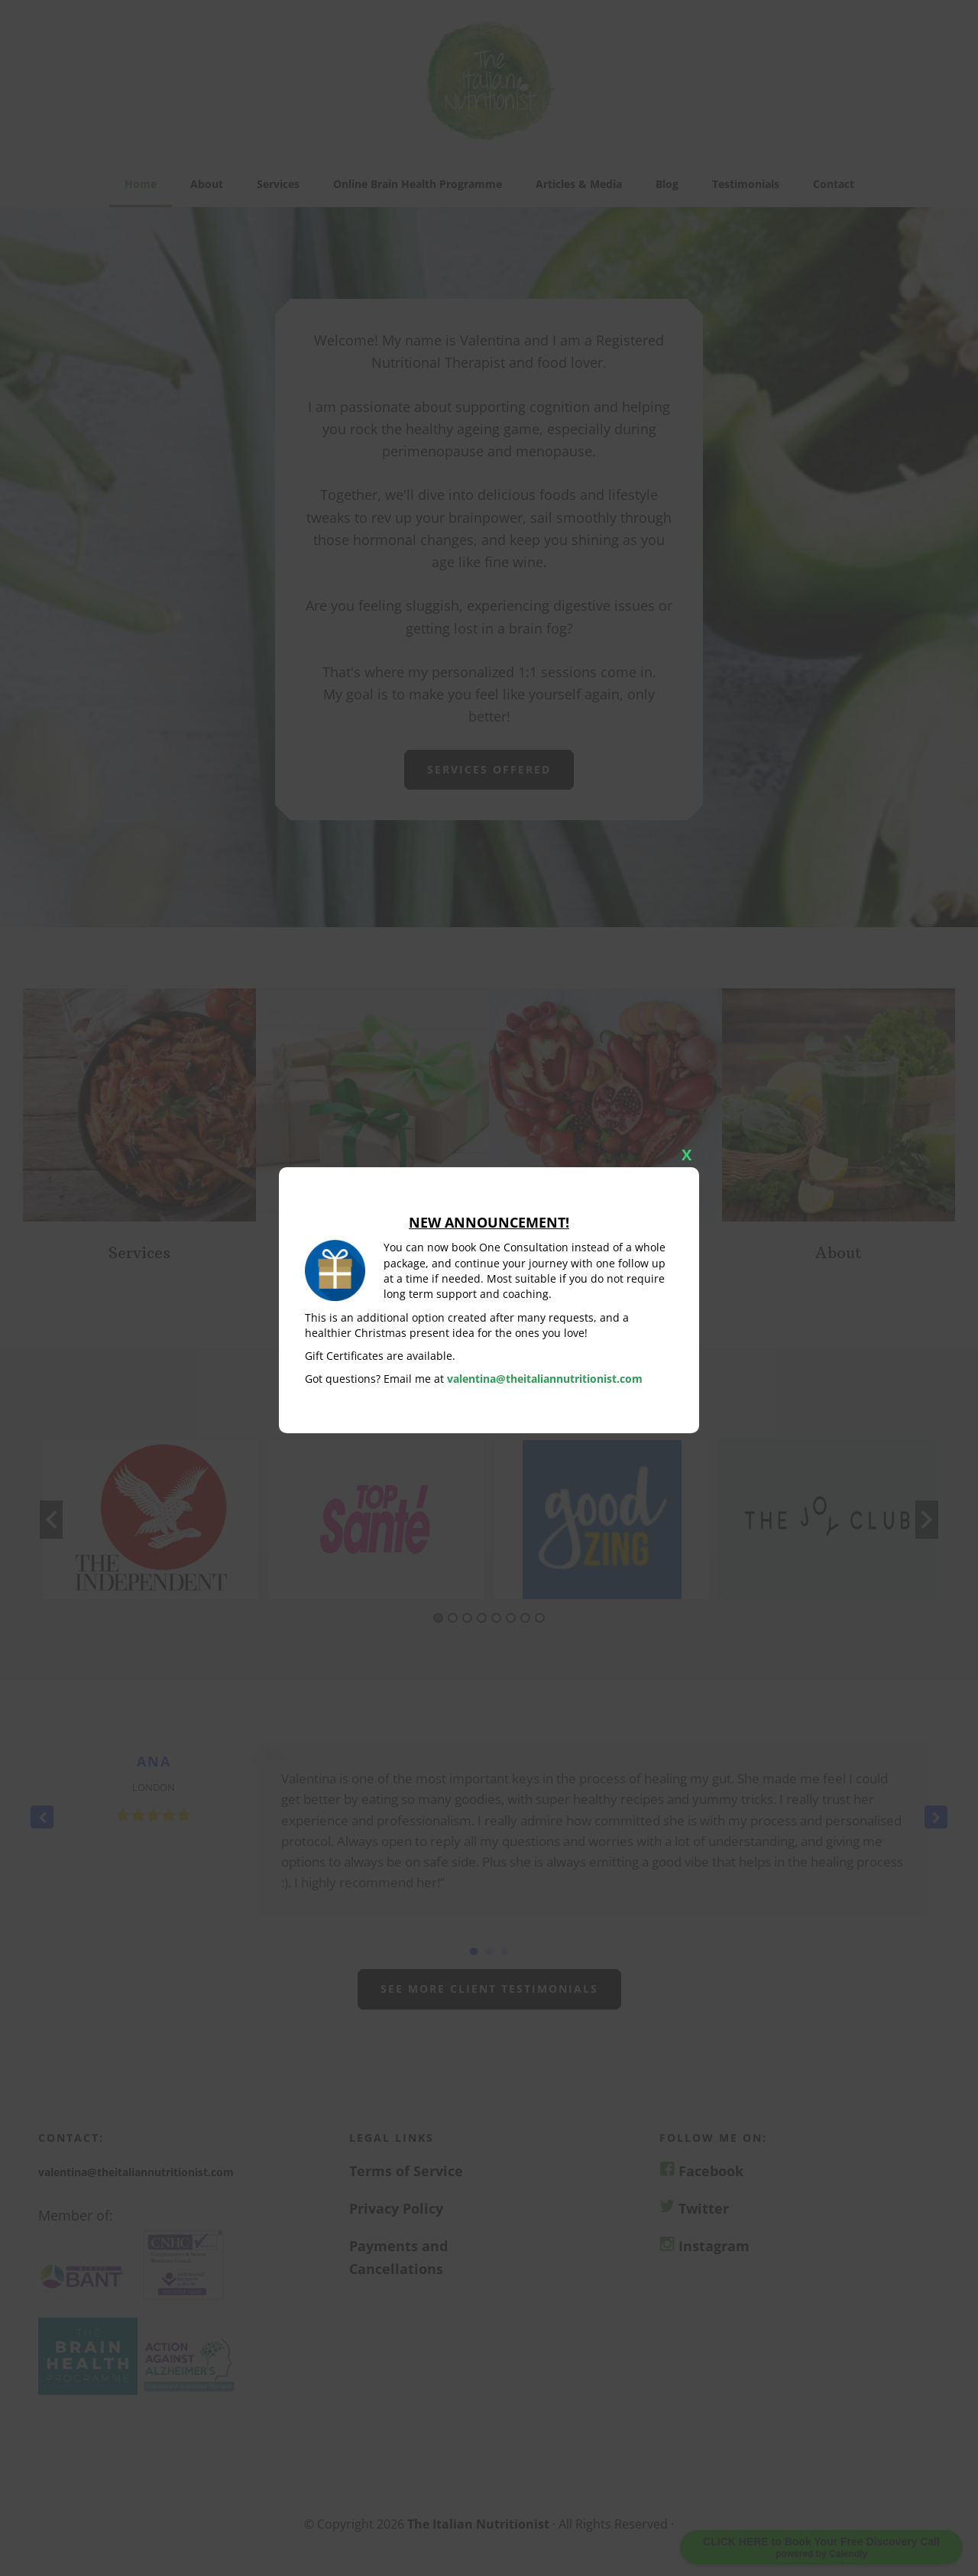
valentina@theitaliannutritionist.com (545, 1378)
